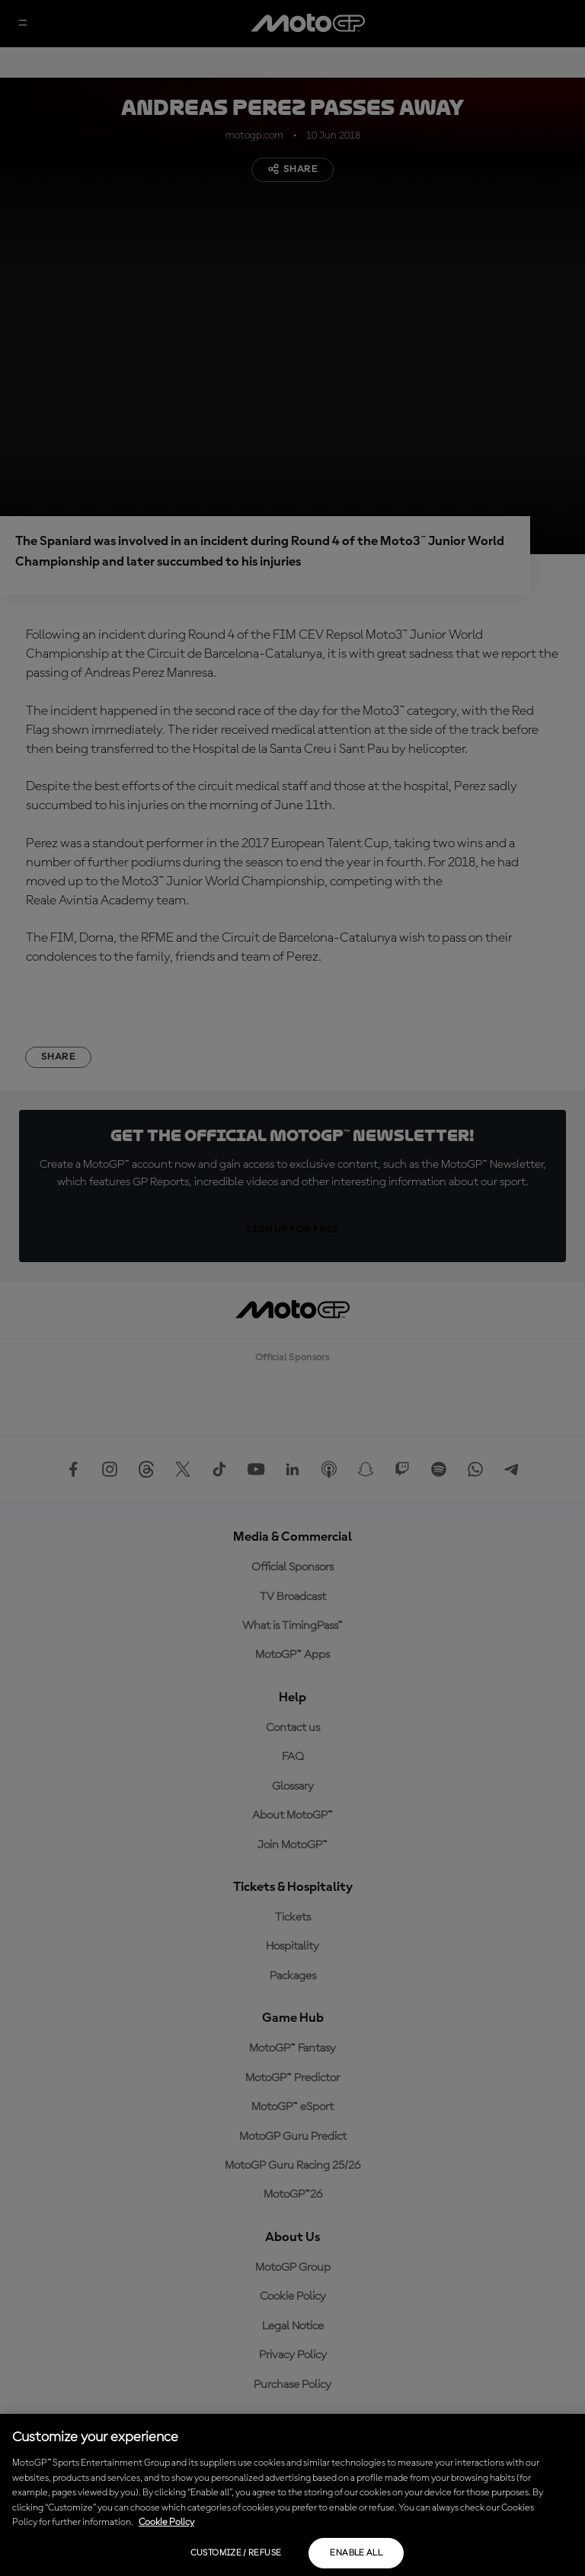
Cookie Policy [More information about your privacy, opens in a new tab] (166, 2522)
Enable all (356, 2553)
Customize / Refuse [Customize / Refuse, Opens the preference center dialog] (235, 2553)
